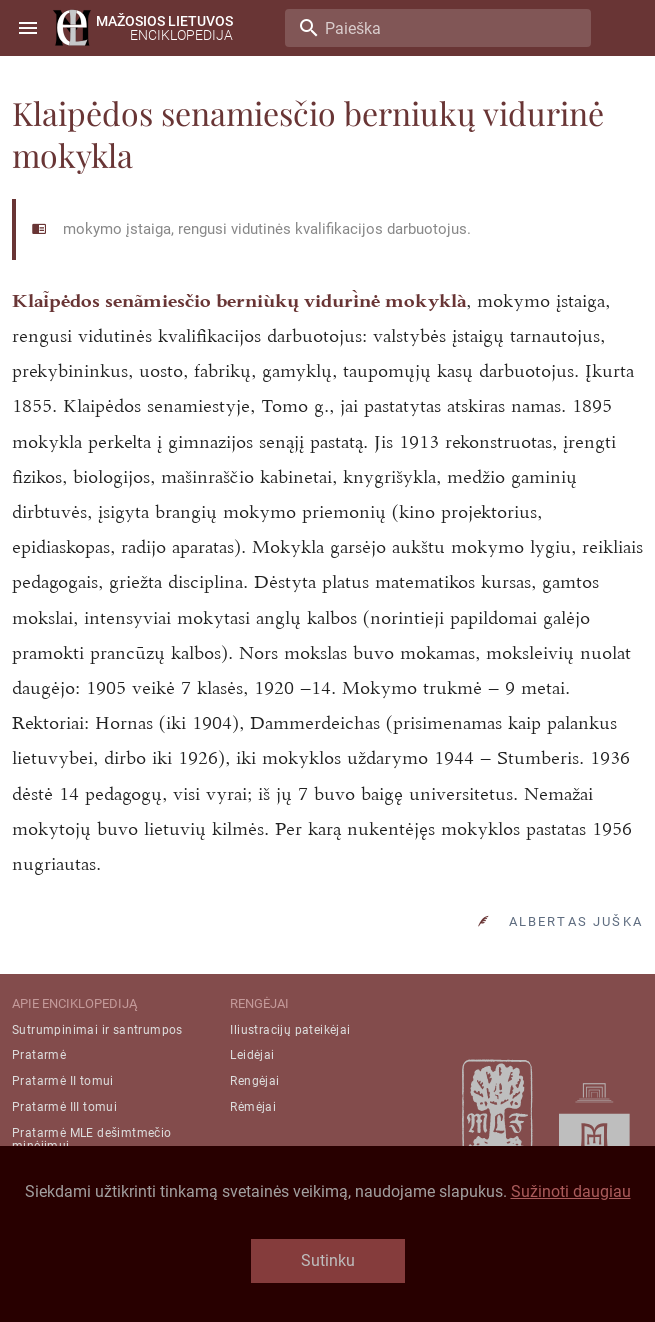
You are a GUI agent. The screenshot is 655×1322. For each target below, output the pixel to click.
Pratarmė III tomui (64, 1107)
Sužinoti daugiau (571, 1191)
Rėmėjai (253, 1107)
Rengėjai (254, 1081)
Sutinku (328, 1260)
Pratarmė (39, 1055)
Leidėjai (252, 1055)
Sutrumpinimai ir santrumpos (97, 1030)
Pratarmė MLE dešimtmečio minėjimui (92, 1139)
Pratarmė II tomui (63, 1081)
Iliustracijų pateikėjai (290, 1030)
